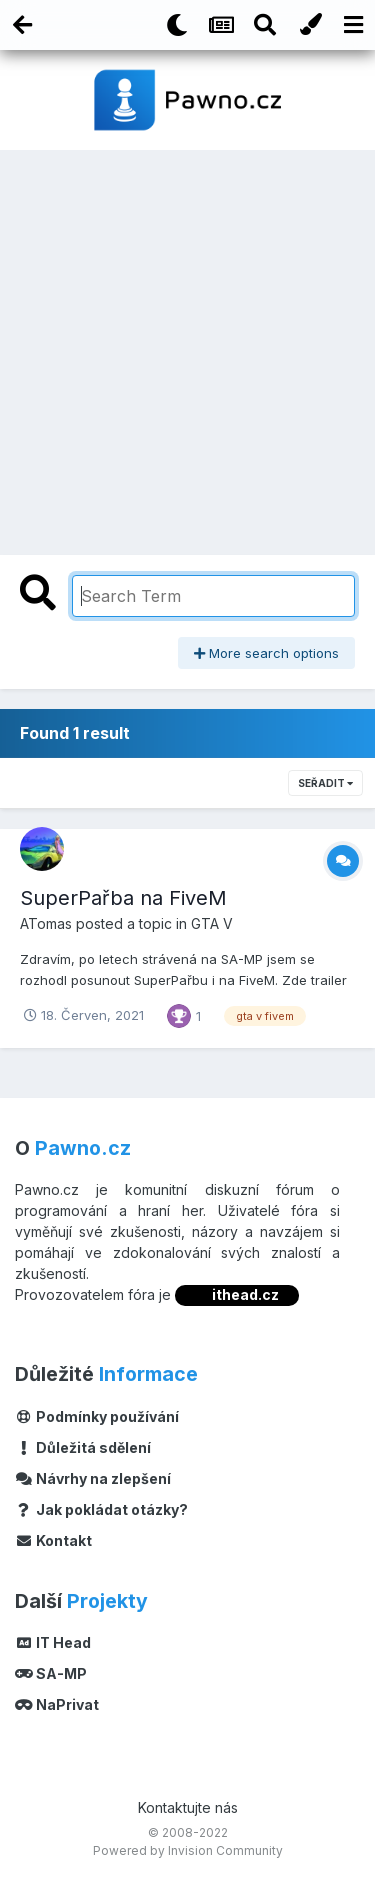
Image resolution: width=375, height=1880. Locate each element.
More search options (266, 653)
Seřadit (325, 783)
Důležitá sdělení (83, 1447)
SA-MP (51, 1673)
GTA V (212, 923)
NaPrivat (57, 1704)
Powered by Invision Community (188, 1850)
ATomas (46, 923)
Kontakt (53, 1540)
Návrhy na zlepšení (93, 1478)
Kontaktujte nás (188, 1807)
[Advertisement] (187, 347)
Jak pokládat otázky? (101, 1509)
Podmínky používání (97, 1416)
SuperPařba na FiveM (123, 898)
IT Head (53, 1642)
